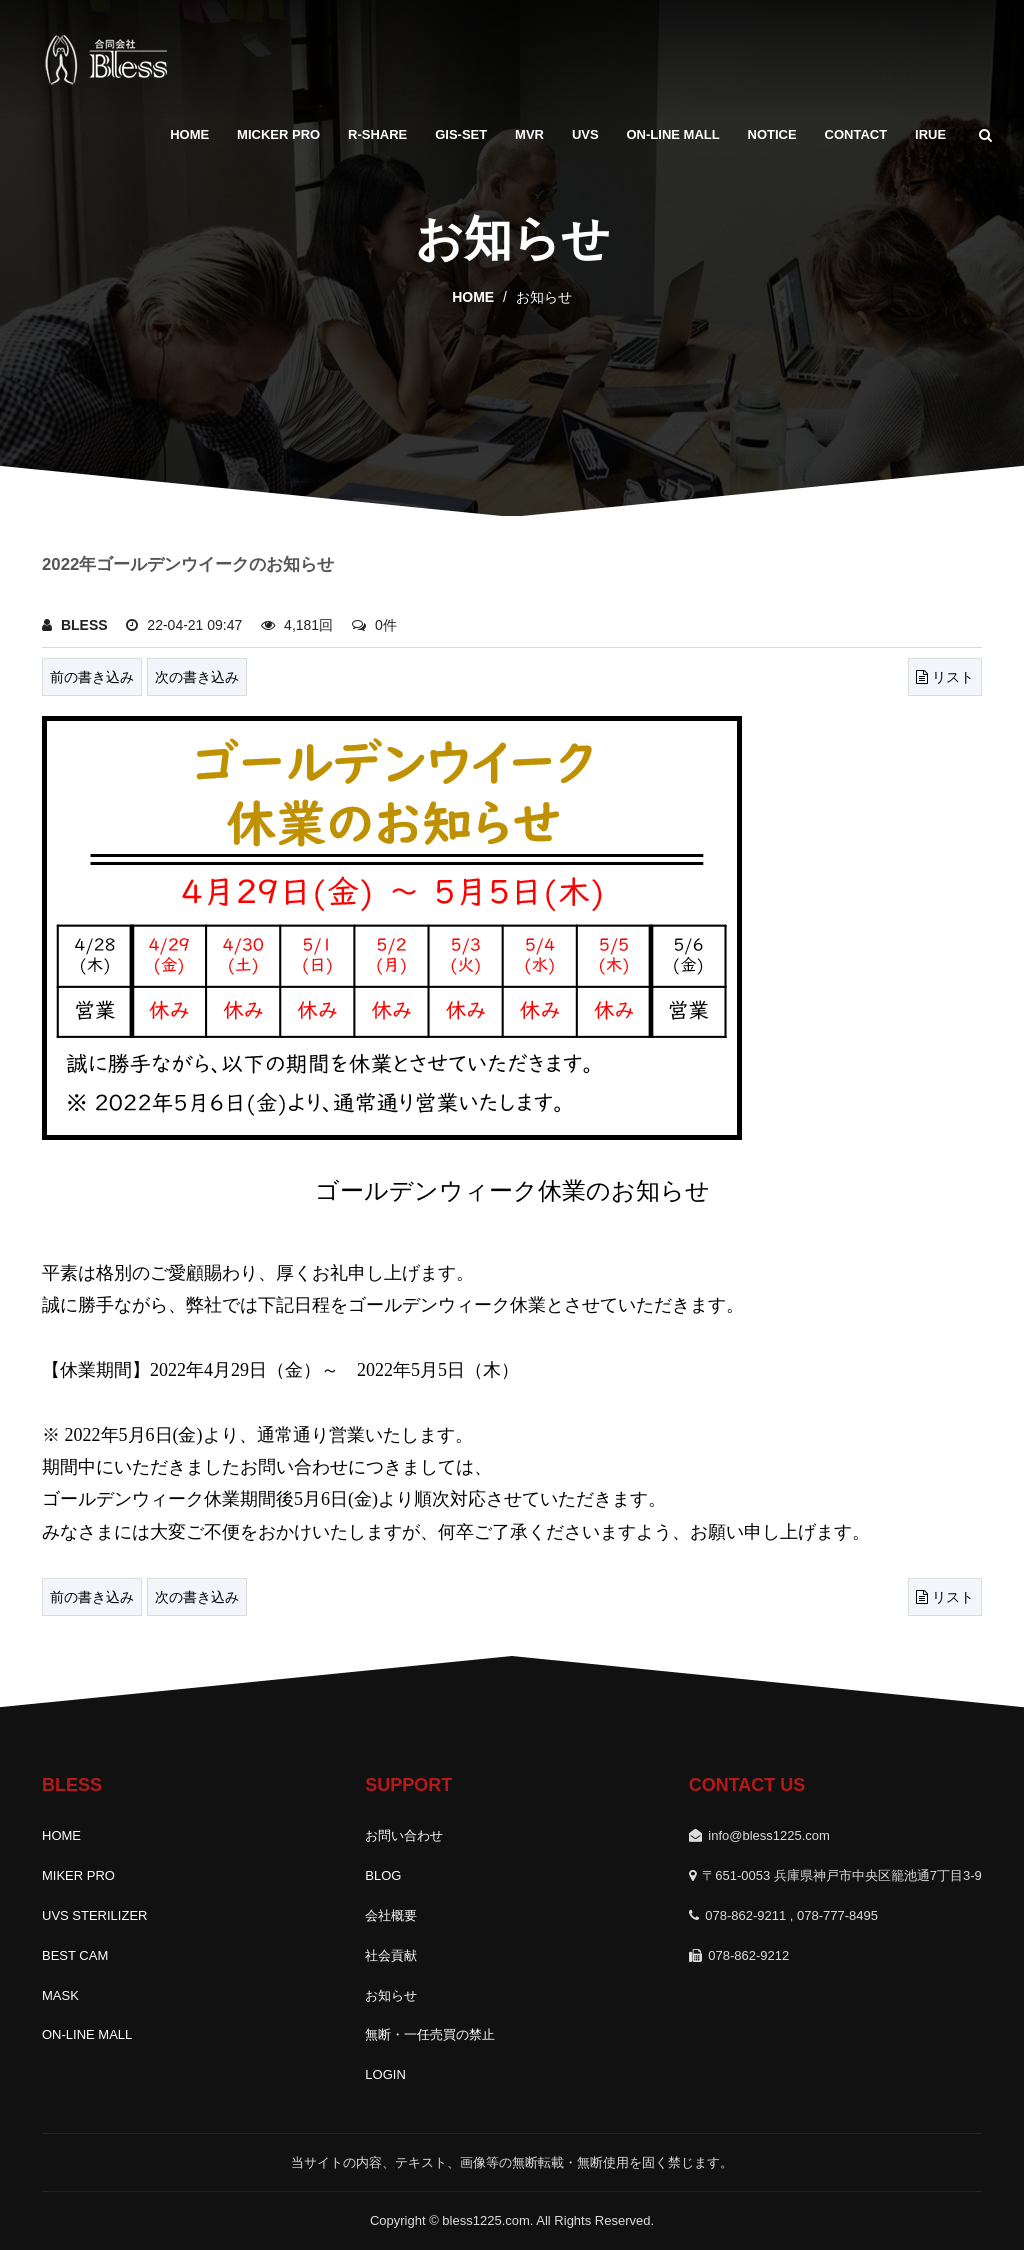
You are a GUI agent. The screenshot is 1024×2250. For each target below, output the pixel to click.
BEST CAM (75, 1955)
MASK (60, 1995)
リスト (945, 677)
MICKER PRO (278, 134)
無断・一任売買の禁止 (430, 2034)
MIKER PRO (78, 1875)
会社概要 (391, 1915)
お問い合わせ (404, 1835)
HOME (189, 134)
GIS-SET (461, 134)
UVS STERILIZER (94, 1915)
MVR (529, 134)
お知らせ (391, 1995)
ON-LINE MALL (673, 134)
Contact (856, 134)
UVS (585, 134)
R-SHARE (377, 134)
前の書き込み (92, 677)
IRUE (930, 134)
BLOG (383, 1875)
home (473, 297)
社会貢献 (391, 1955)
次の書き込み (197, 677)
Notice (772, 134)
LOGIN (385, 2074)
